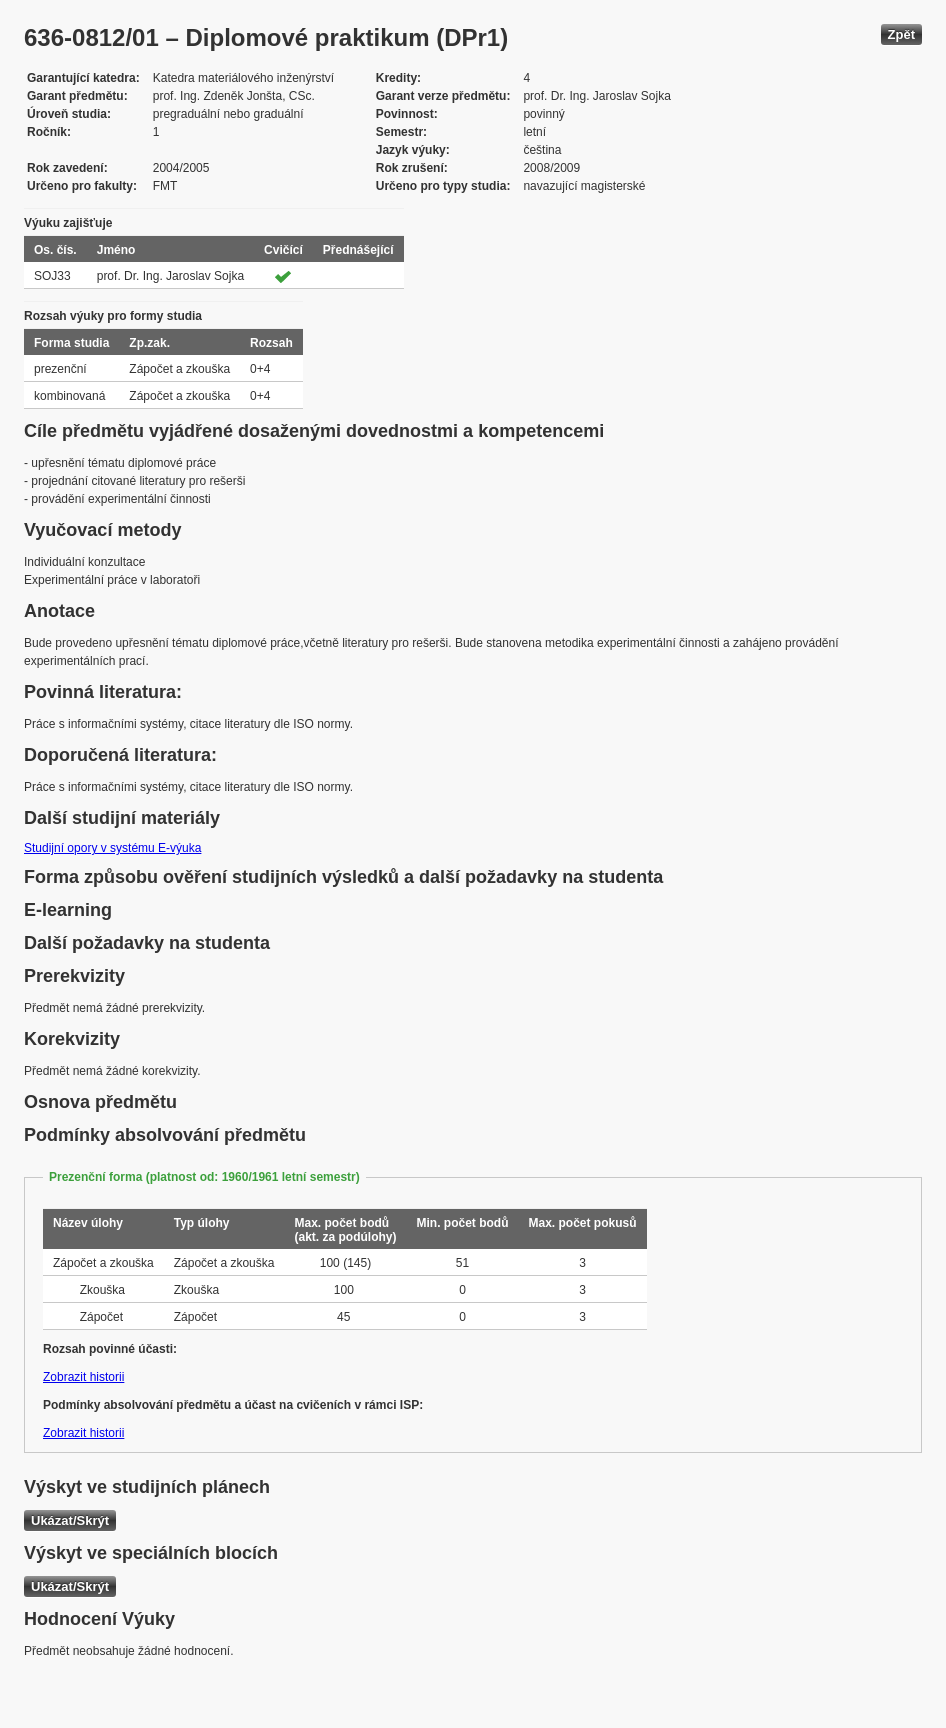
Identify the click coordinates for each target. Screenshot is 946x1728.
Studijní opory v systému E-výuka (112, 848)
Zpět (901, 34)
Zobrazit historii (83, 1377)
